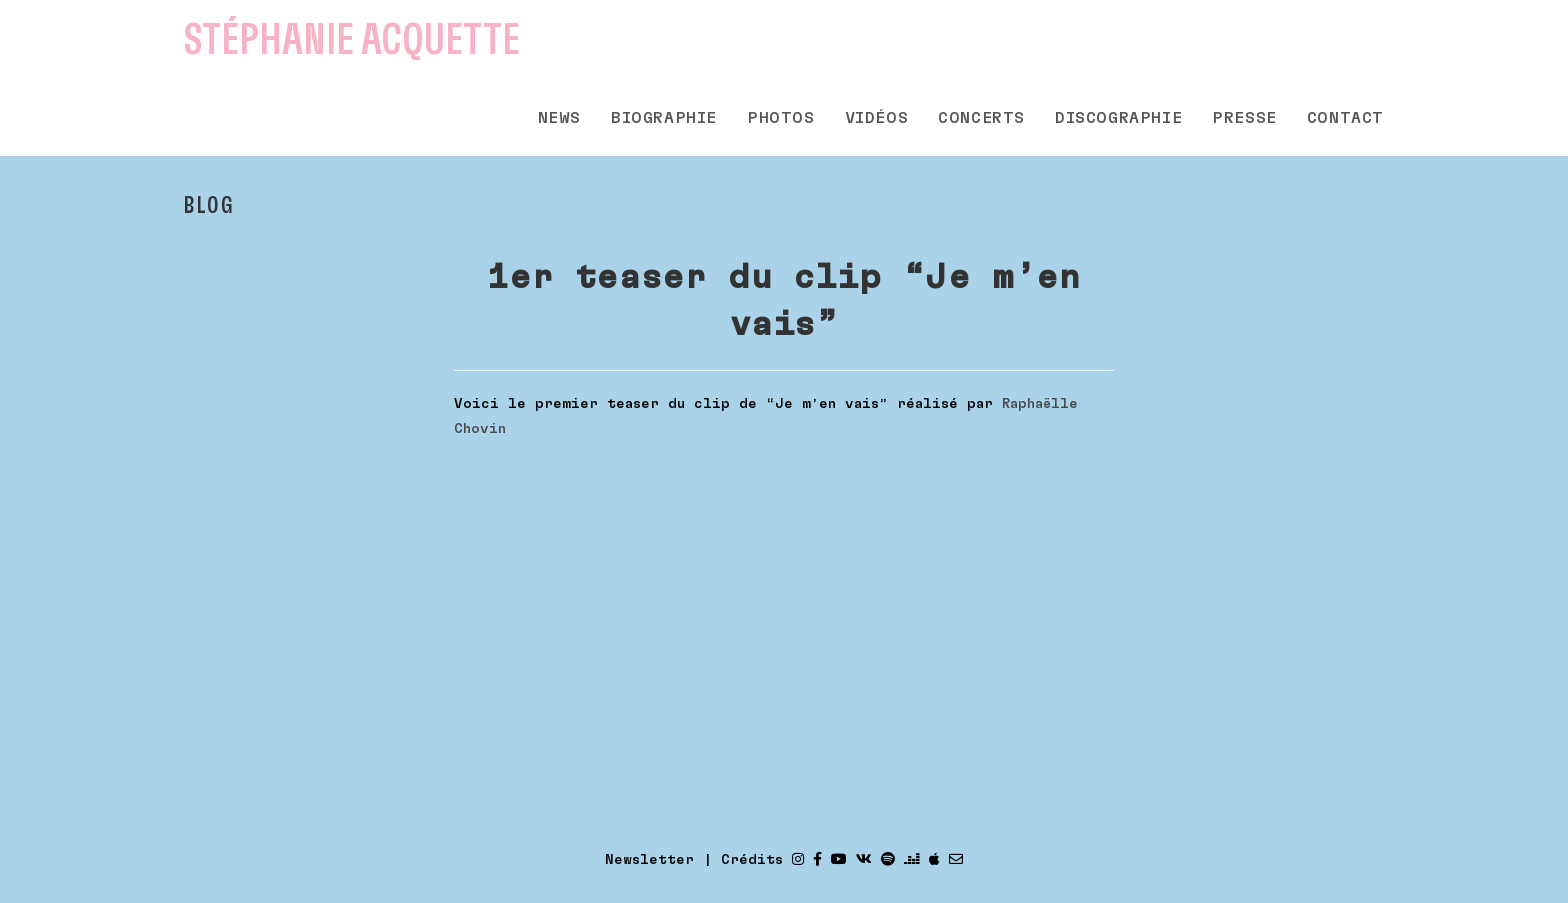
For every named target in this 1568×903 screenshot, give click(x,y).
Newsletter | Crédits (694, 860)
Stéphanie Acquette (352, 40)
